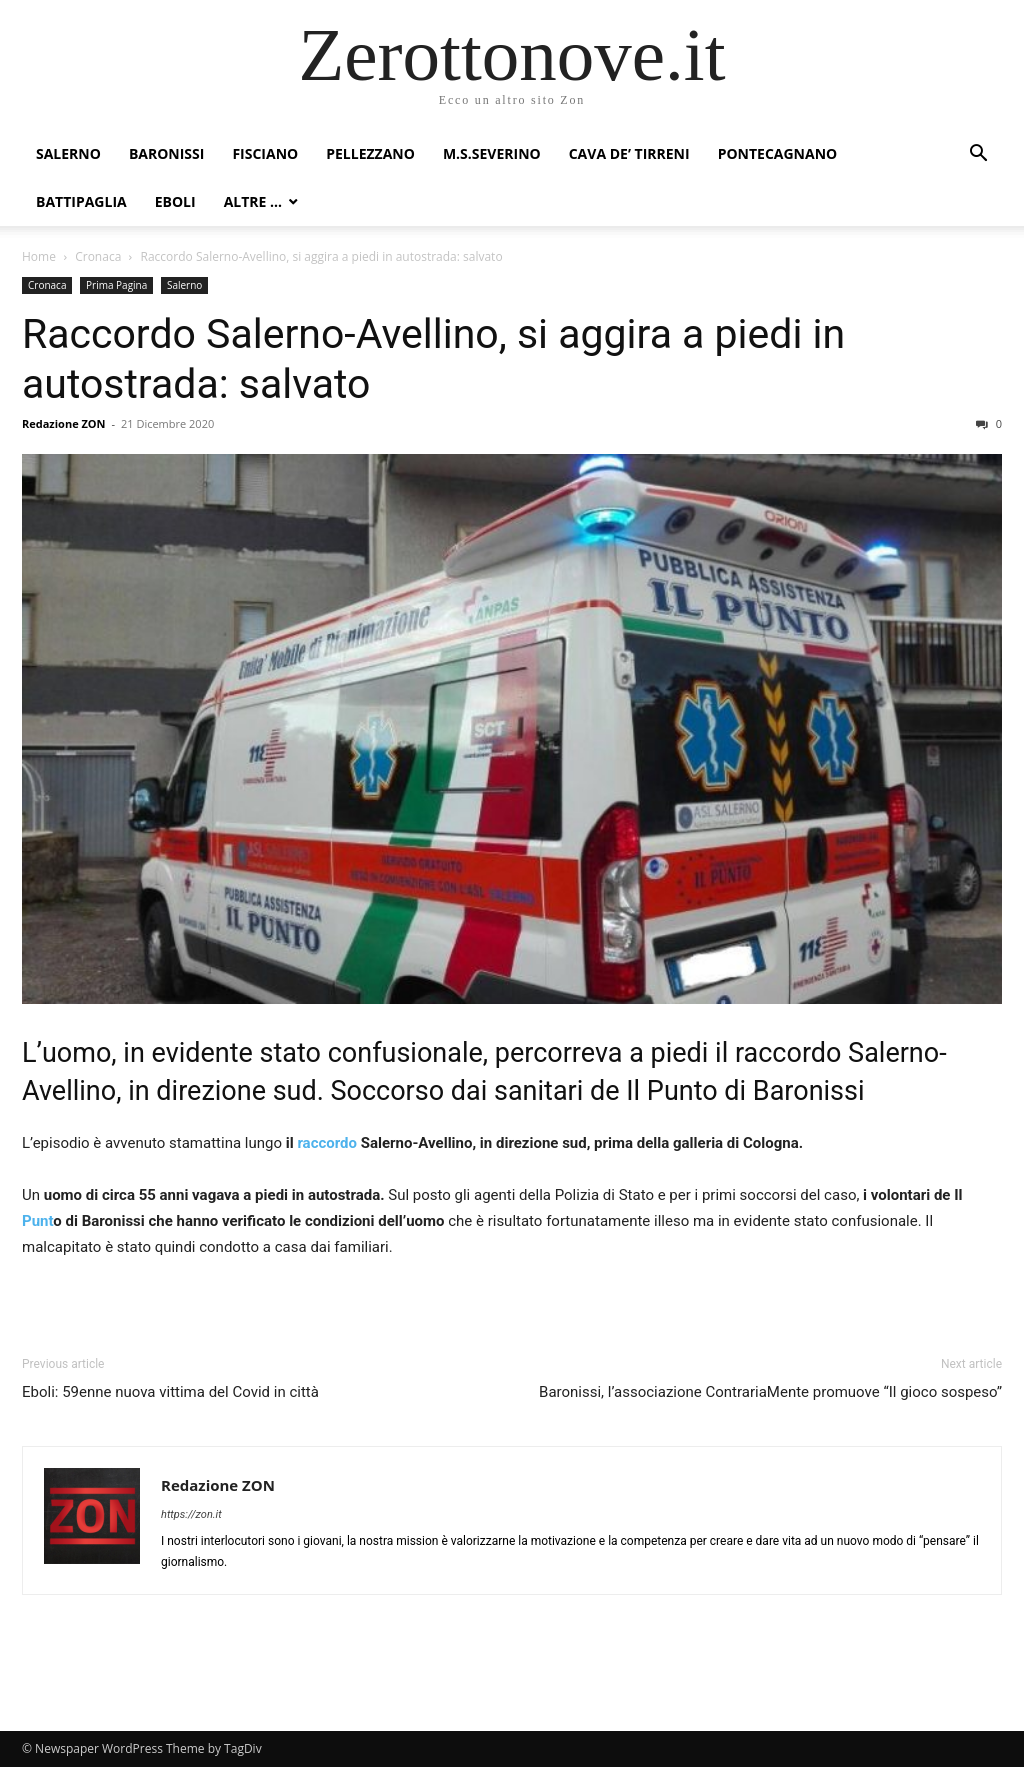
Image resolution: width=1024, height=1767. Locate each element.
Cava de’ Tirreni (629, 153)
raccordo (327, 1143)
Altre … (253, 201)
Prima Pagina (116, 285)
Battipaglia (81, 201)
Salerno (68, 153)
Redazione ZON (64, 423)
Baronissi (167, 153)
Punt (37, 1221)
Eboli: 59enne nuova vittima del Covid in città (170, 1392)
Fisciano (265, 153)
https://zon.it (191, 1514)
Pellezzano (370, 153)
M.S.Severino (492, 153)
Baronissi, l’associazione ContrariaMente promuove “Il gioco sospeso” (770, 1392)
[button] (978, 155)
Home (39, 256)
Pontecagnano (778, 153)
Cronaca (98, 256)
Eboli (175, 201)
